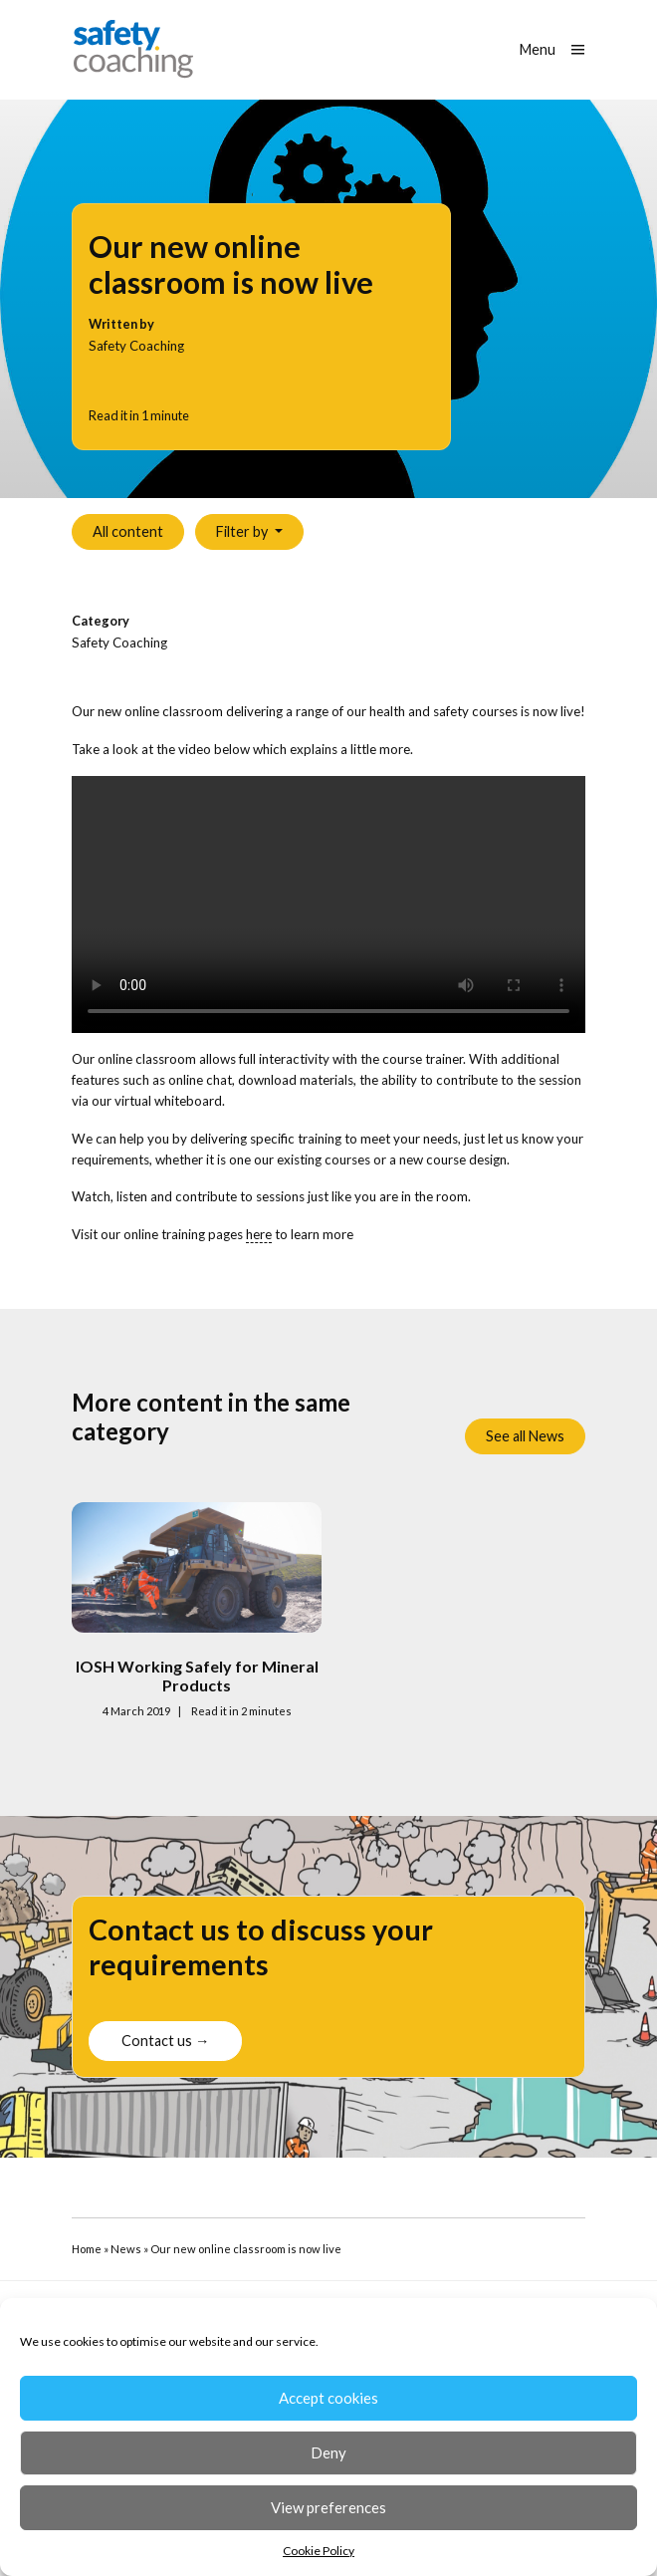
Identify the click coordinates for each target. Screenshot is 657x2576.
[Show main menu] (552, 50)
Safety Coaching (119, 642)
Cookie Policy (318, 2550)
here (259, 1234)
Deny (328, 2452)
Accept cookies (328, 2398)
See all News (525, 1435)
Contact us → (165, 2071)
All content (128, 531)
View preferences (328, 2507)
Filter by (243, 531)
